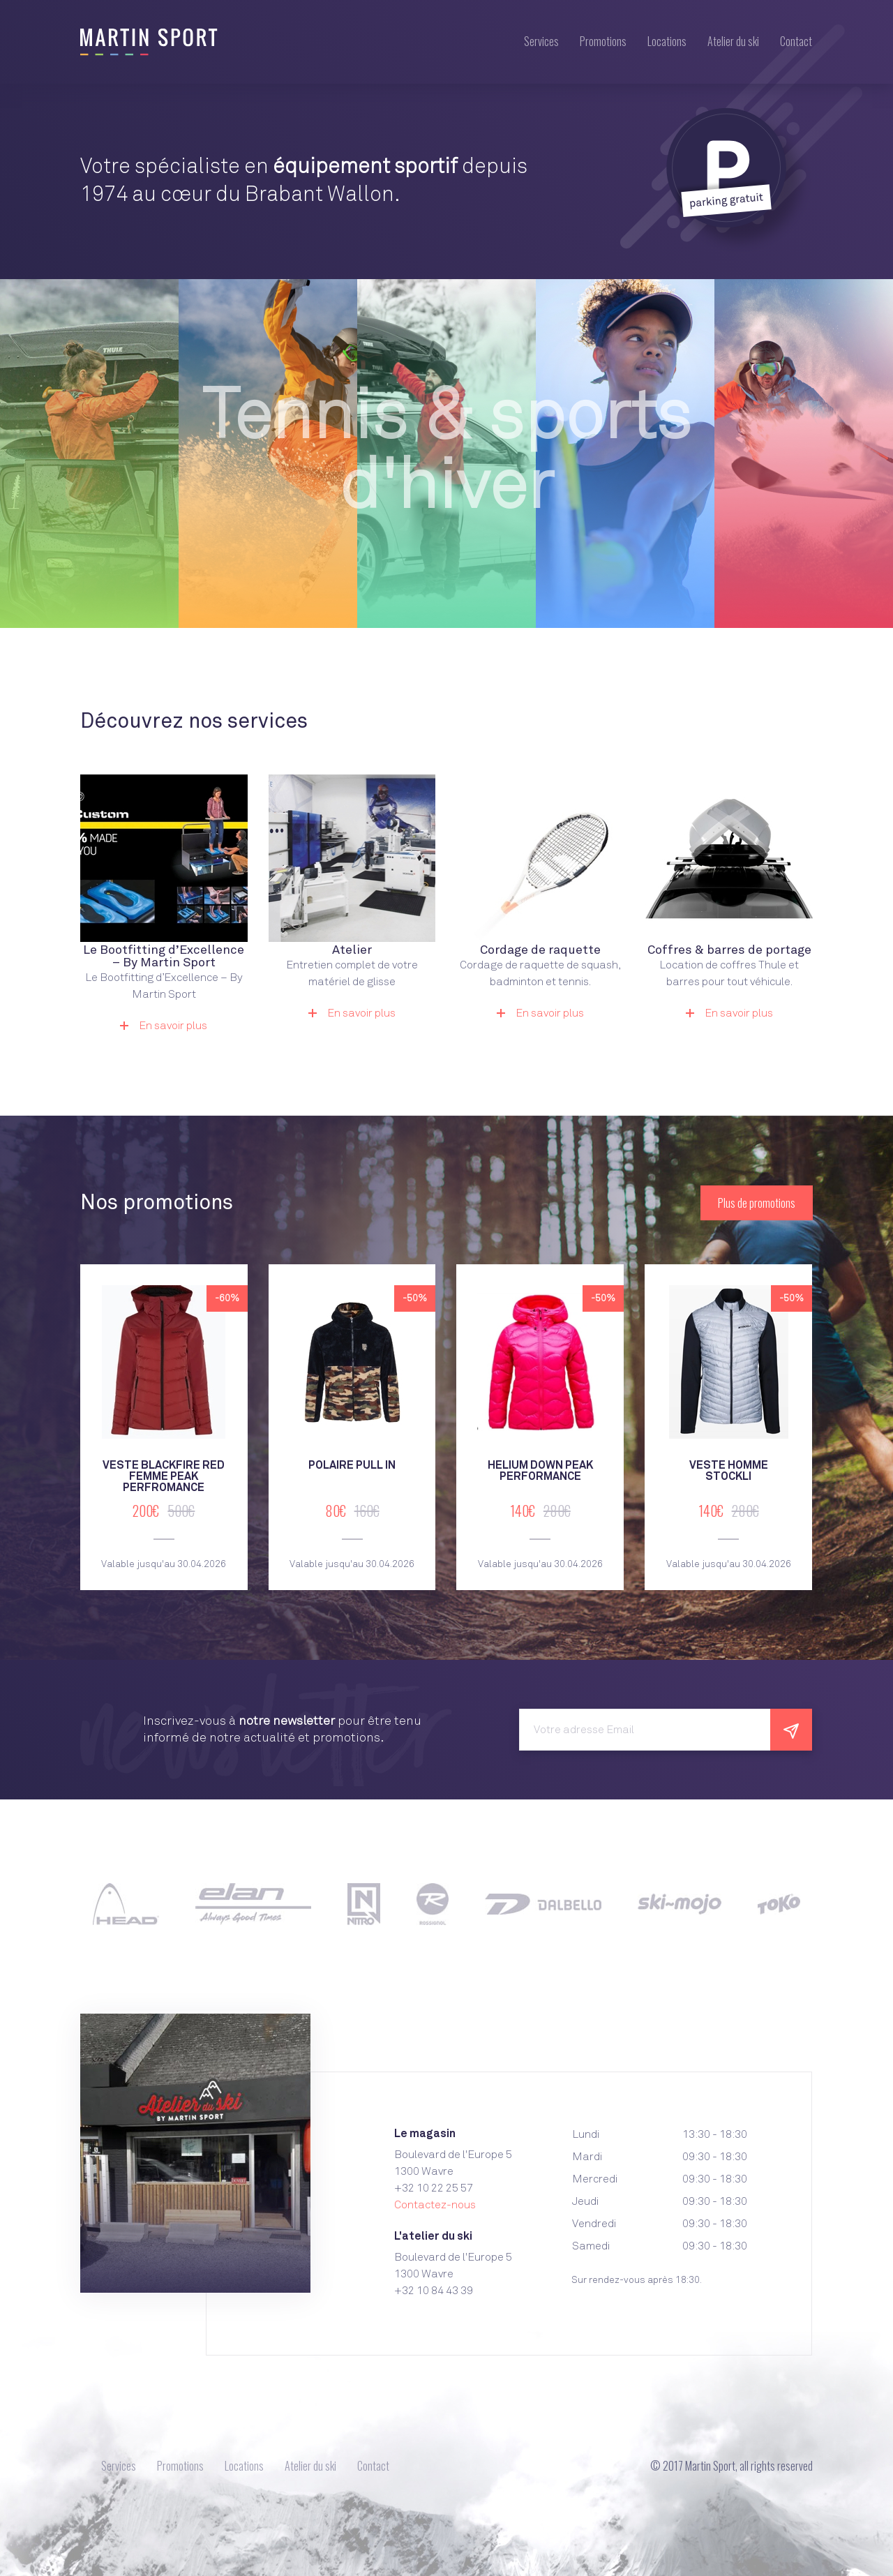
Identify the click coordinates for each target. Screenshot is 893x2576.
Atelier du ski (733, 41)
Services (541, 41)
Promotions (603, 41)
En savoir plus (163, 1025)
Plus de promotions (756, 1203)
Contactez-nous (435, 2204)
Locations (666, 41)
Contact (796, 41)
